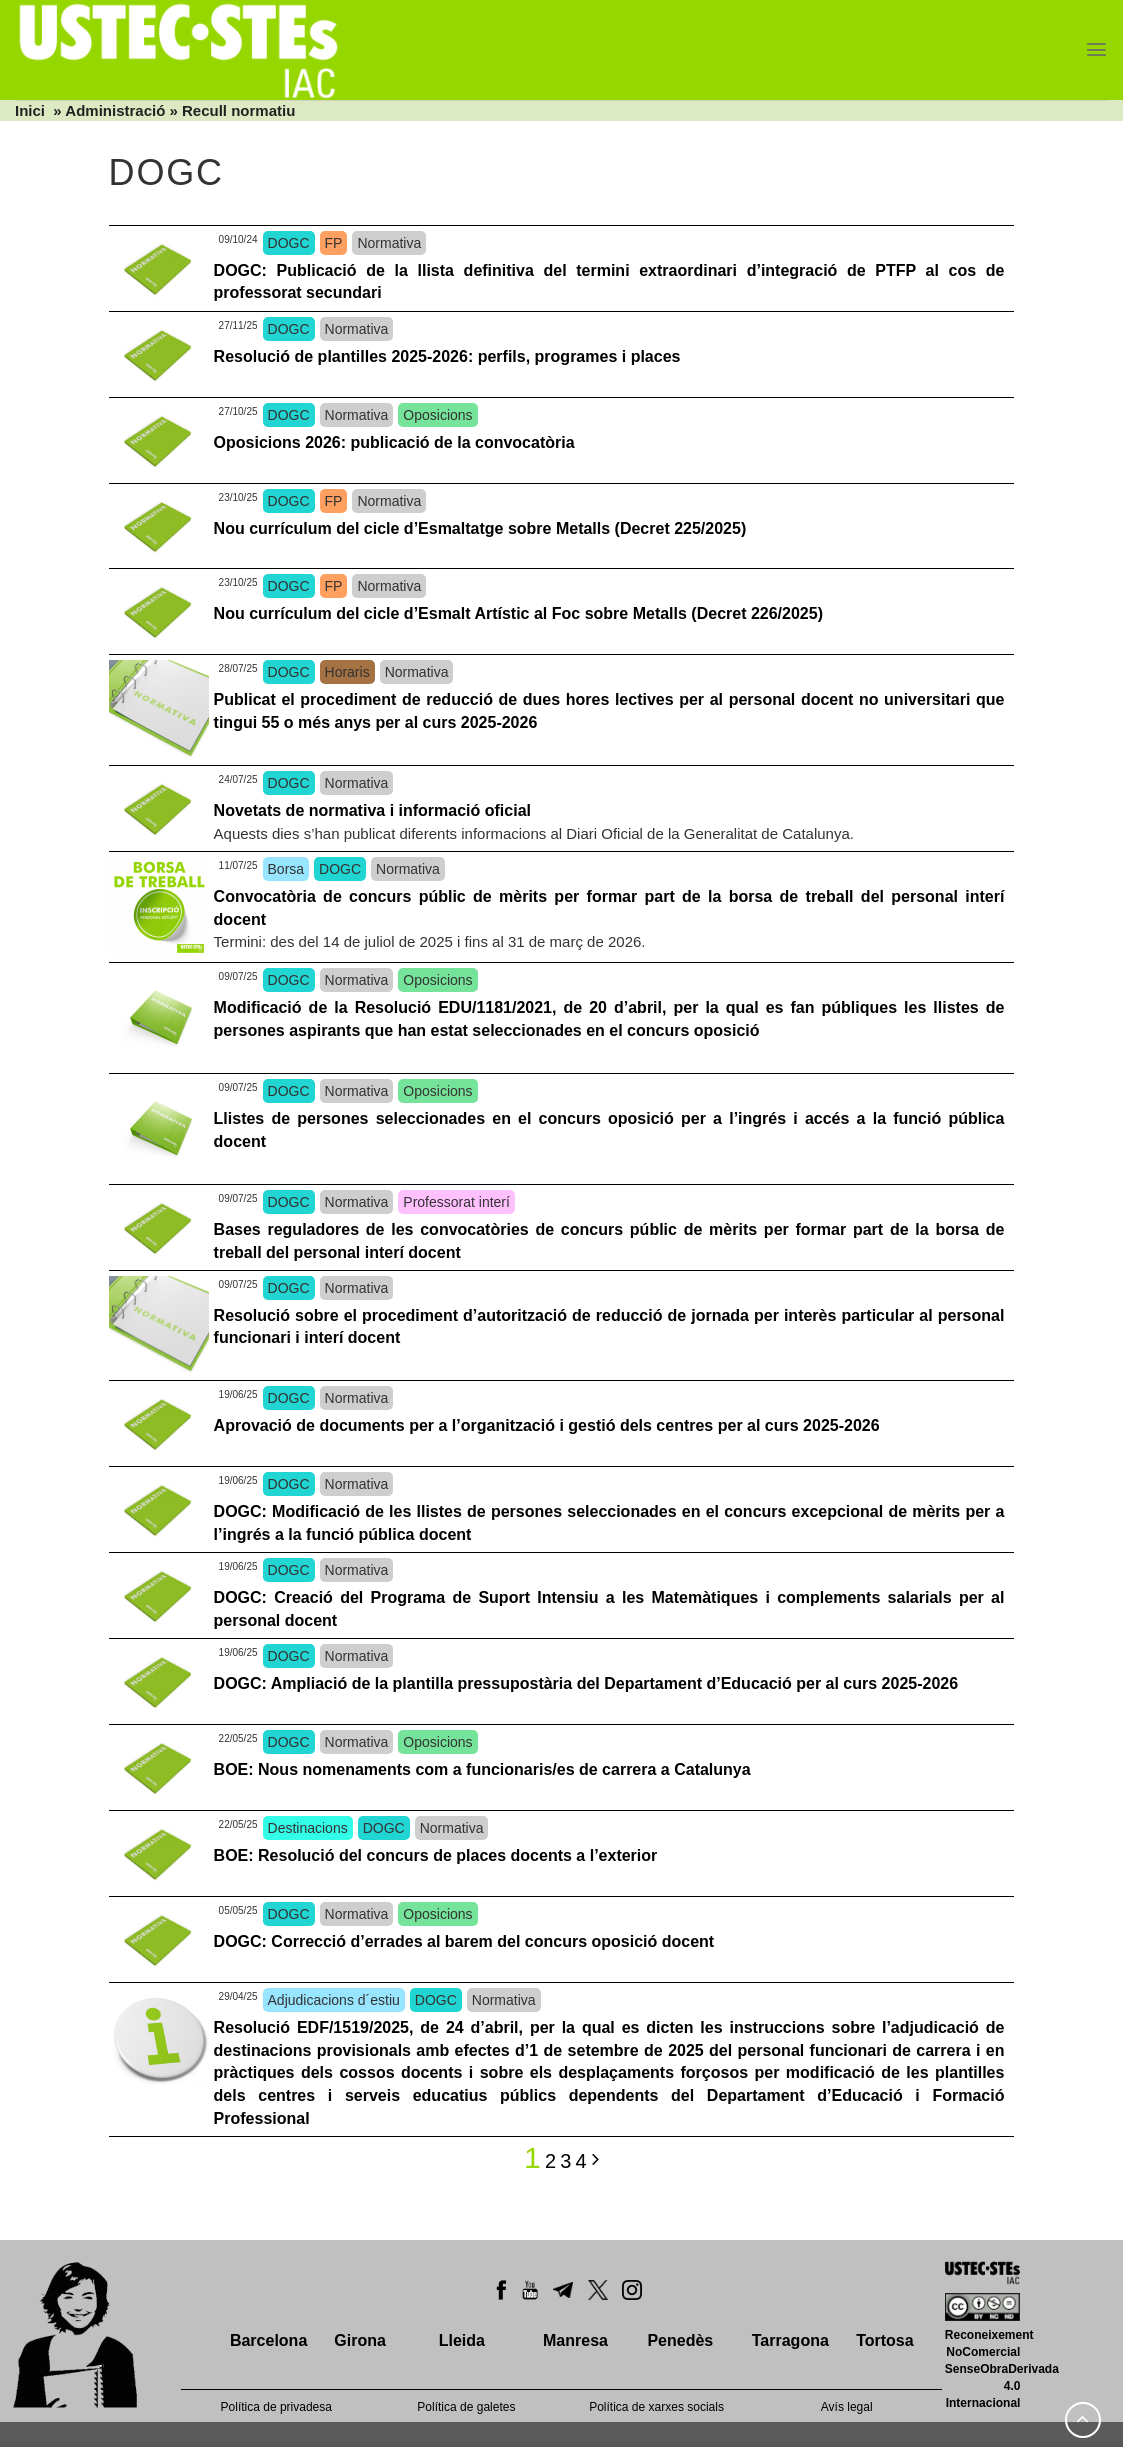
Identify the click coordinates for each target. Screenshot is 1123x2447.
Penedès (680, 2340)
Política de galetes (466, 2407)
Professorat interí (456, 1202)
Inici (30, 110)
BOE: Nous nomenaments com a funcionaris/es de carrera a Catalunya (482, 1769)
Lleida (462, 2340)
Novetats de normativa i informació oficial (372, 810)
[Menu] (1096, 49)
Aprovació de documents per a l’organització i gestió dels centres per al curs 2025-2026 (547, 1425)
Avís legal (847, 2407)
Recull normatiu (238, 110)
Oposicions (437, 415)
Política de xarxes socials (656, 2407)
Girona (360, 2340)
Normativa (389, 243)
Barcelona (268, 2340)
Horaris (347, 672)
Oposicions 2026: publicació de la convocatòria (396, 442)
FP (334, 243)
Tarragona (790, 2340)
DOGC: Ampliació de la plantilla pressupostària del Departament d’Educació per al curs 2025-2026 (586, 1683)
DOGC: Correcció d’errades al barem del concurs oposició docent (464, 1941)
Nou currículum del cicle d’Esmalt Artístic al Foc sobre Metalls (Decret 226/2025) (518, 613)
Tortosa (884, 2340)
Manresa (575, 2340)
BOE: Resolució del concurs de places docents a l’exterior (436, 1855)
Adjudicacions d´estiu (334, 2000)
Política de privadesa (276, 2407)
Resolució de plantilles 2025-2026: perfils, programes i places (447, 356)
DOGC (289, 243)
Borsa (286, 869)
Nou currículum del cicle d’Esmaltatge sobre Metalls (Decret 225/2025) (480, 528)
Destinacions (308, 1828)
